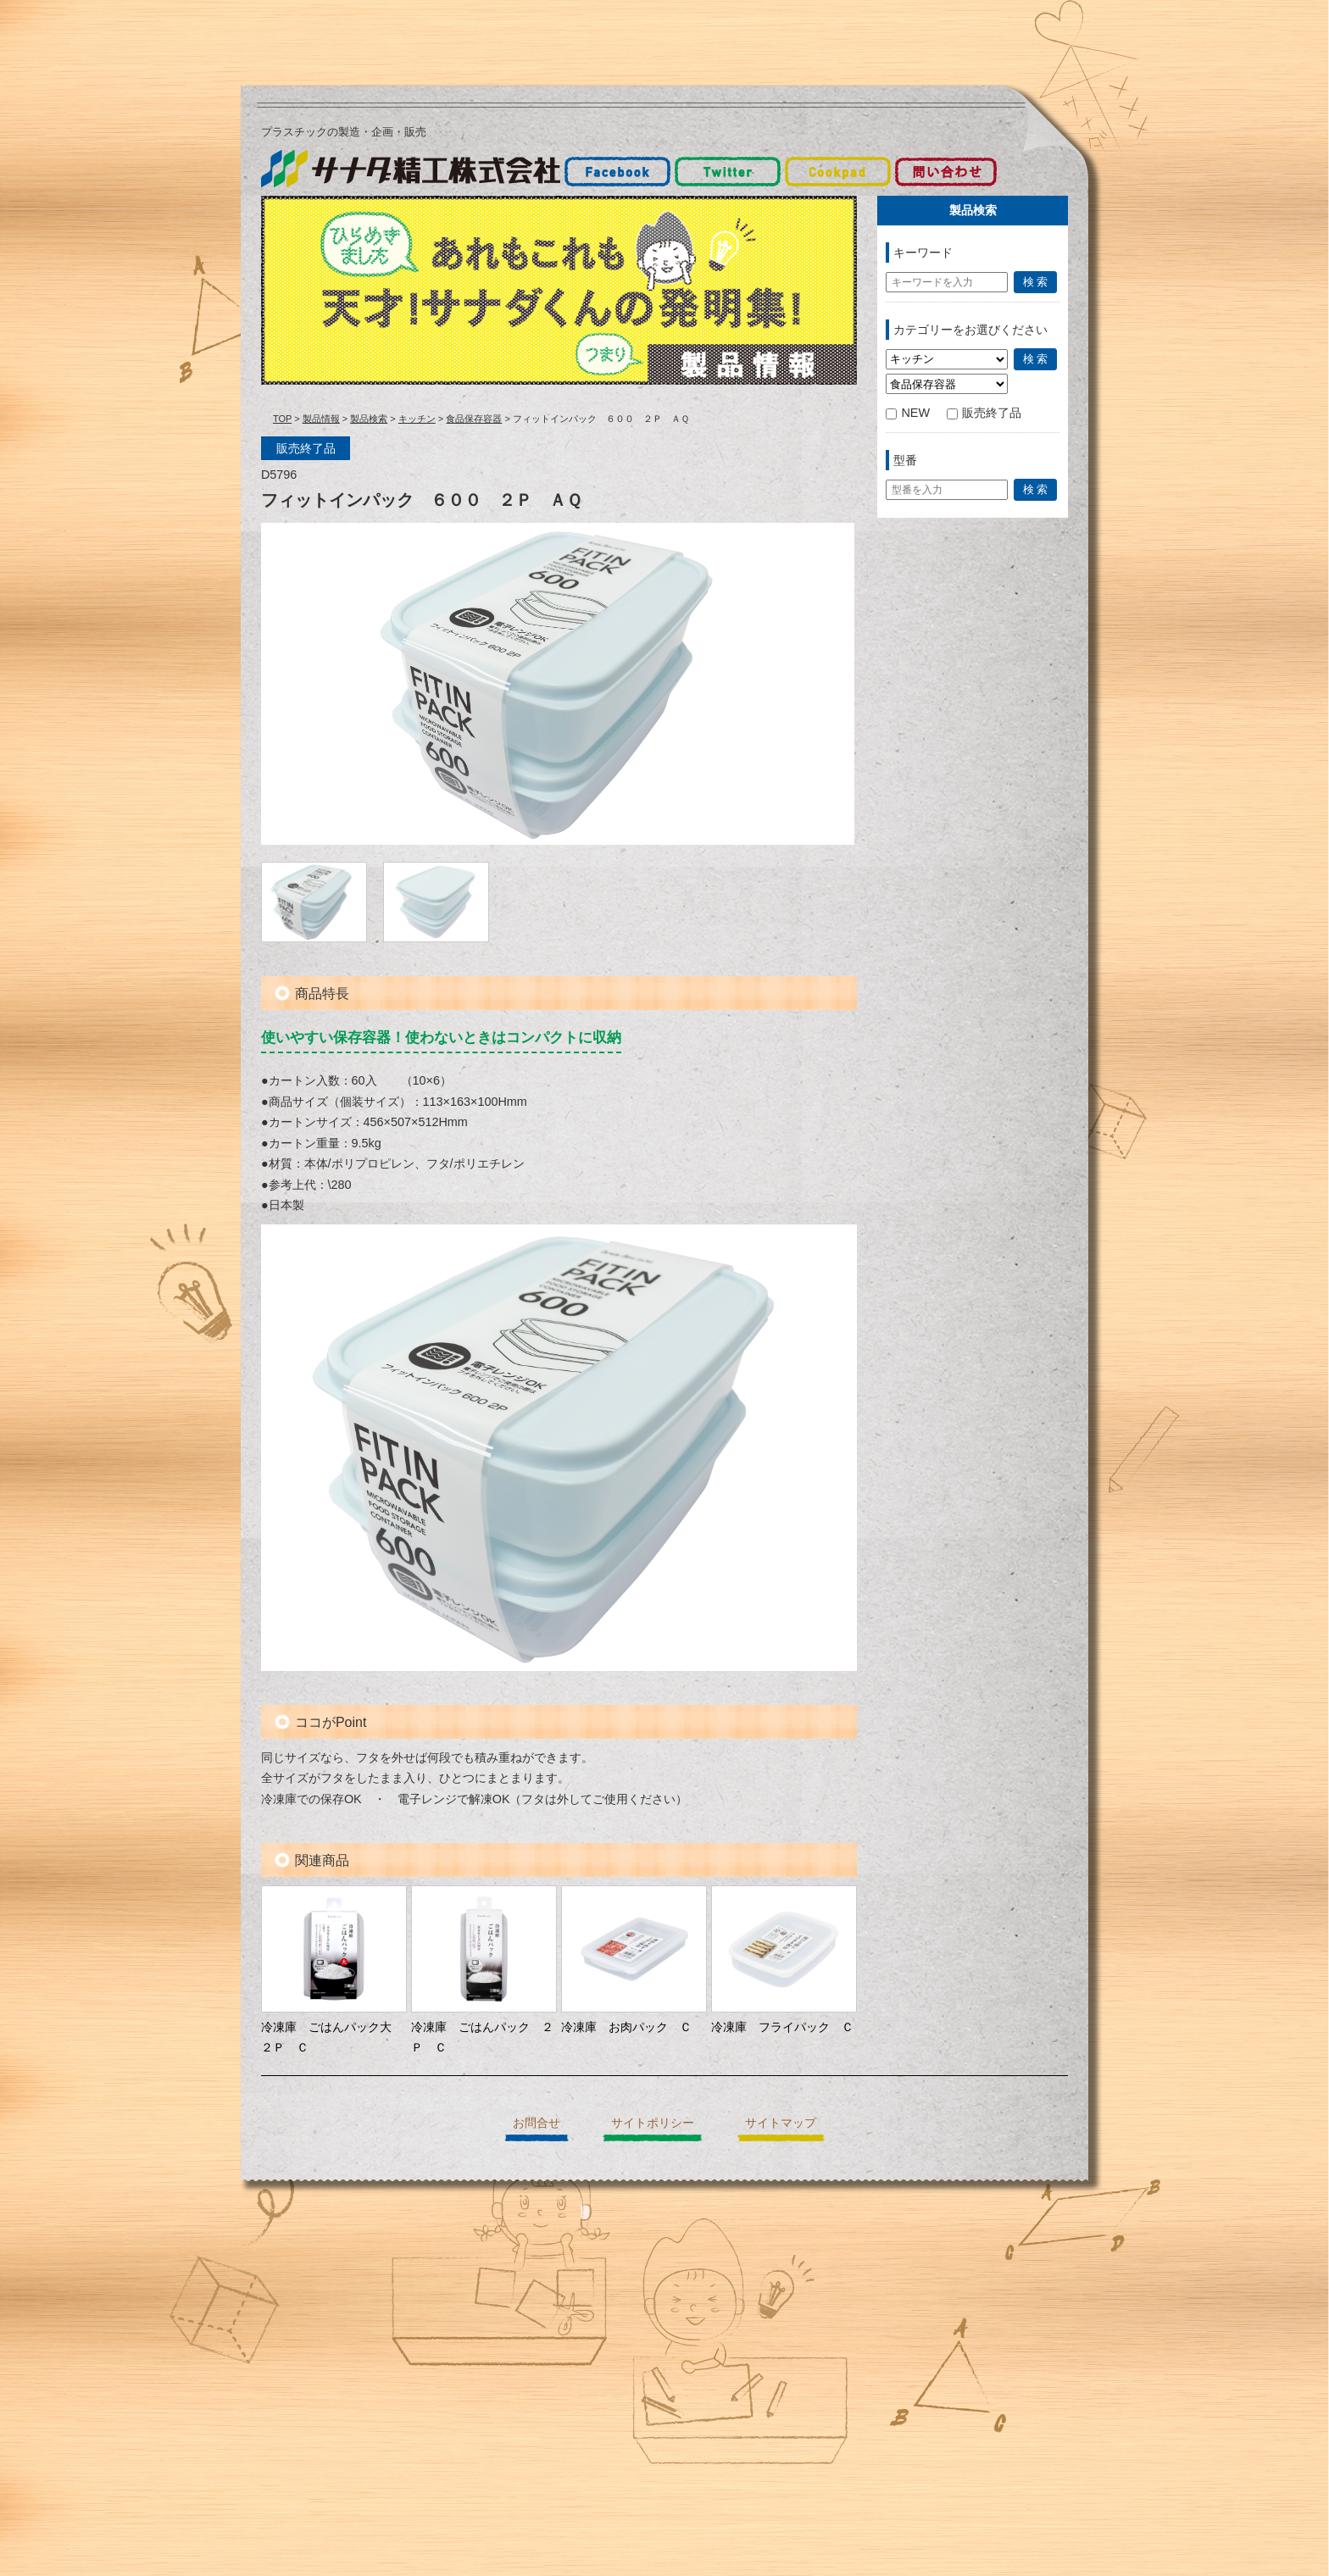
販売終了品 (984, 412)
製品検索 (368, 419)
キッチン (417, 419)
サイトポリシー (652, 2122)
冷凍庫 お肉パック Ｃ (626, 2027)
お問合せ (536, 2122)
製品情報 (321, 419)
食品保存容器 (474, 419)
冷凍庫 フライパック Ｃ (782, 2027)
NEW (908, 412)
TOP (282, 419)
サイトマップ (780, 2122)
